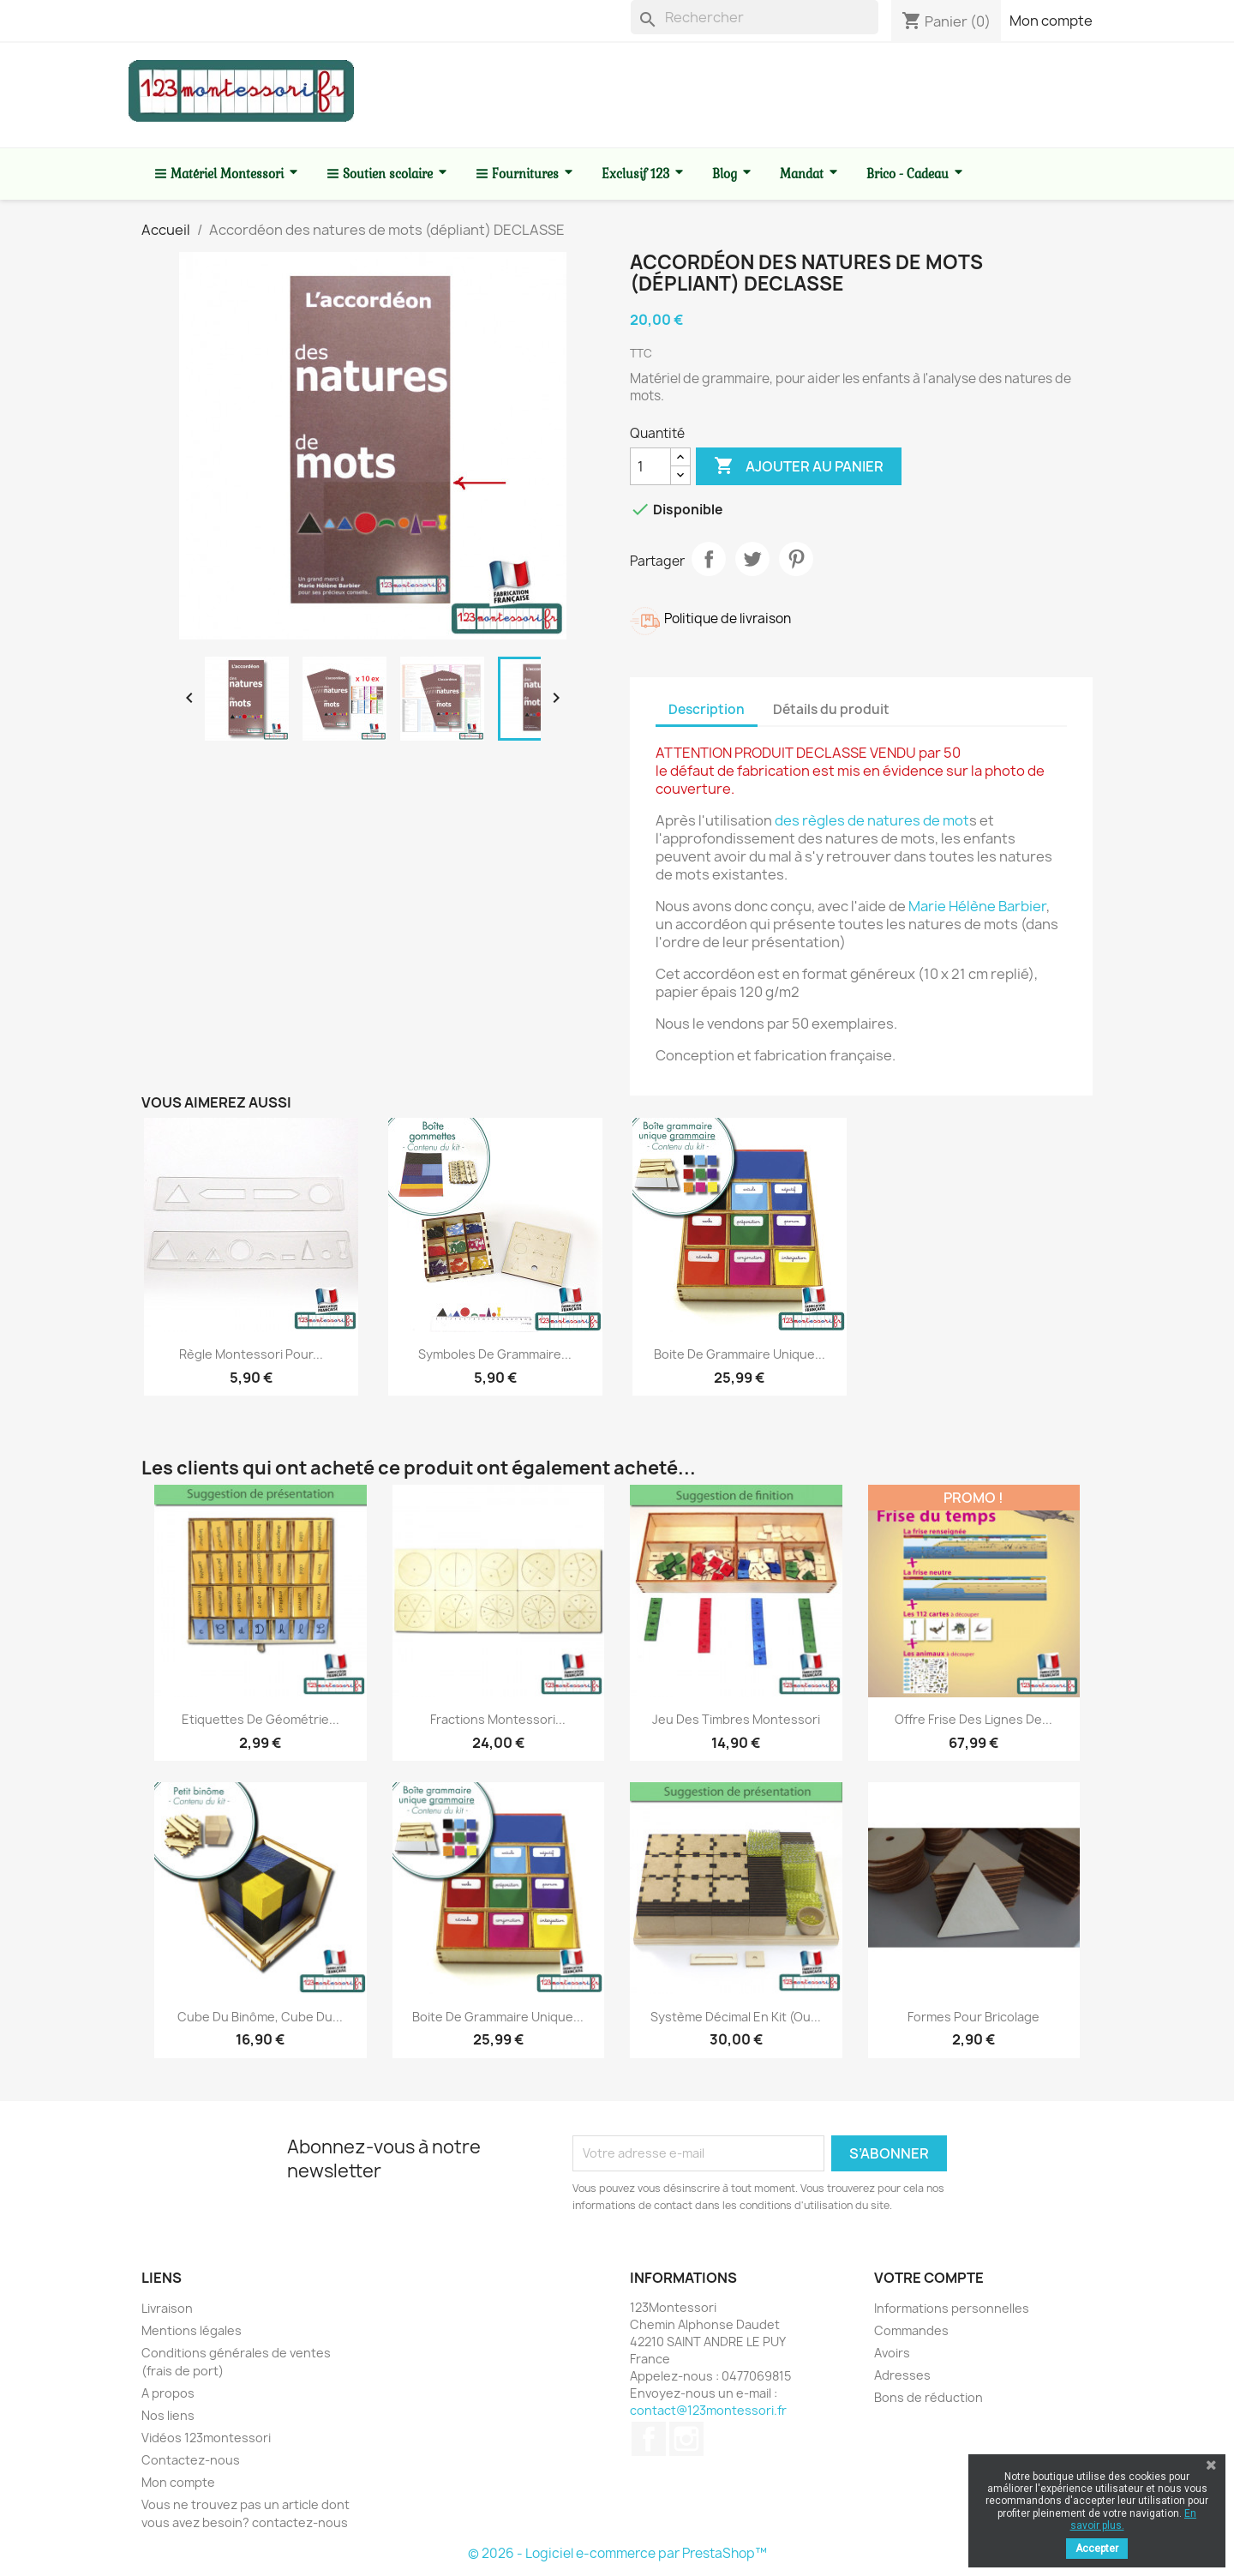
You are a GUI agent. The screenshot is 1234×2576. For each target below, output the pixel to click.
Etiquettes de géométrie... (260, 1719)
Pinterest (796, 559)
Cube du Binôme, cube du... (260, 2017)
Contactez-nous (190, 2460)
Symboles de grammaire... (495, 1354)
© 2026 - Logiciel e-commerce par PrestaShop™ (617, 2553)
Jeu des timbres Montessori (736, 1719)
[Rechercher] (754, 17)
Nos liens (168, 2415)
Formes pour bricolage (973, 2017)
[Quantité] (650, 466)
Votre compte (929, 2277)
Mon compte (1051, 20)
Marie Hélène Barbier (977, 906)
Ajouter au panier (799, 466)
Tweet (752, 559)
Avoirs (892, 2353)
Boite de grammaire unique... (739, 1354)
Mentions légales (191, 2330)
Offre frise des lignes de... (973, 1719)
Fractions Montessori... (498, 1719)
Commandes (911, 2330)
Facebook (649, 2439)
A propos (168, 2393)
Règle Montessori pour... (251, 1354)
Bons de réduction (928, 2397)
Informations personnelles (951, 2308)
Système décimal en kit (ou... (735, 2017)
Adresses (902, 2375)
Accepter (1096, 2549)
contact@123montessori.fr (708, 2410)
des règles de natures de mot (872, 820)
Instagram (686, 2439)
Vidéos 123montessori (206, 2437)
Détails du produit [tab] (831, 709)
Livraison (167, 2308)
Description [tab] (706, 709)
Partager (709, 559)
